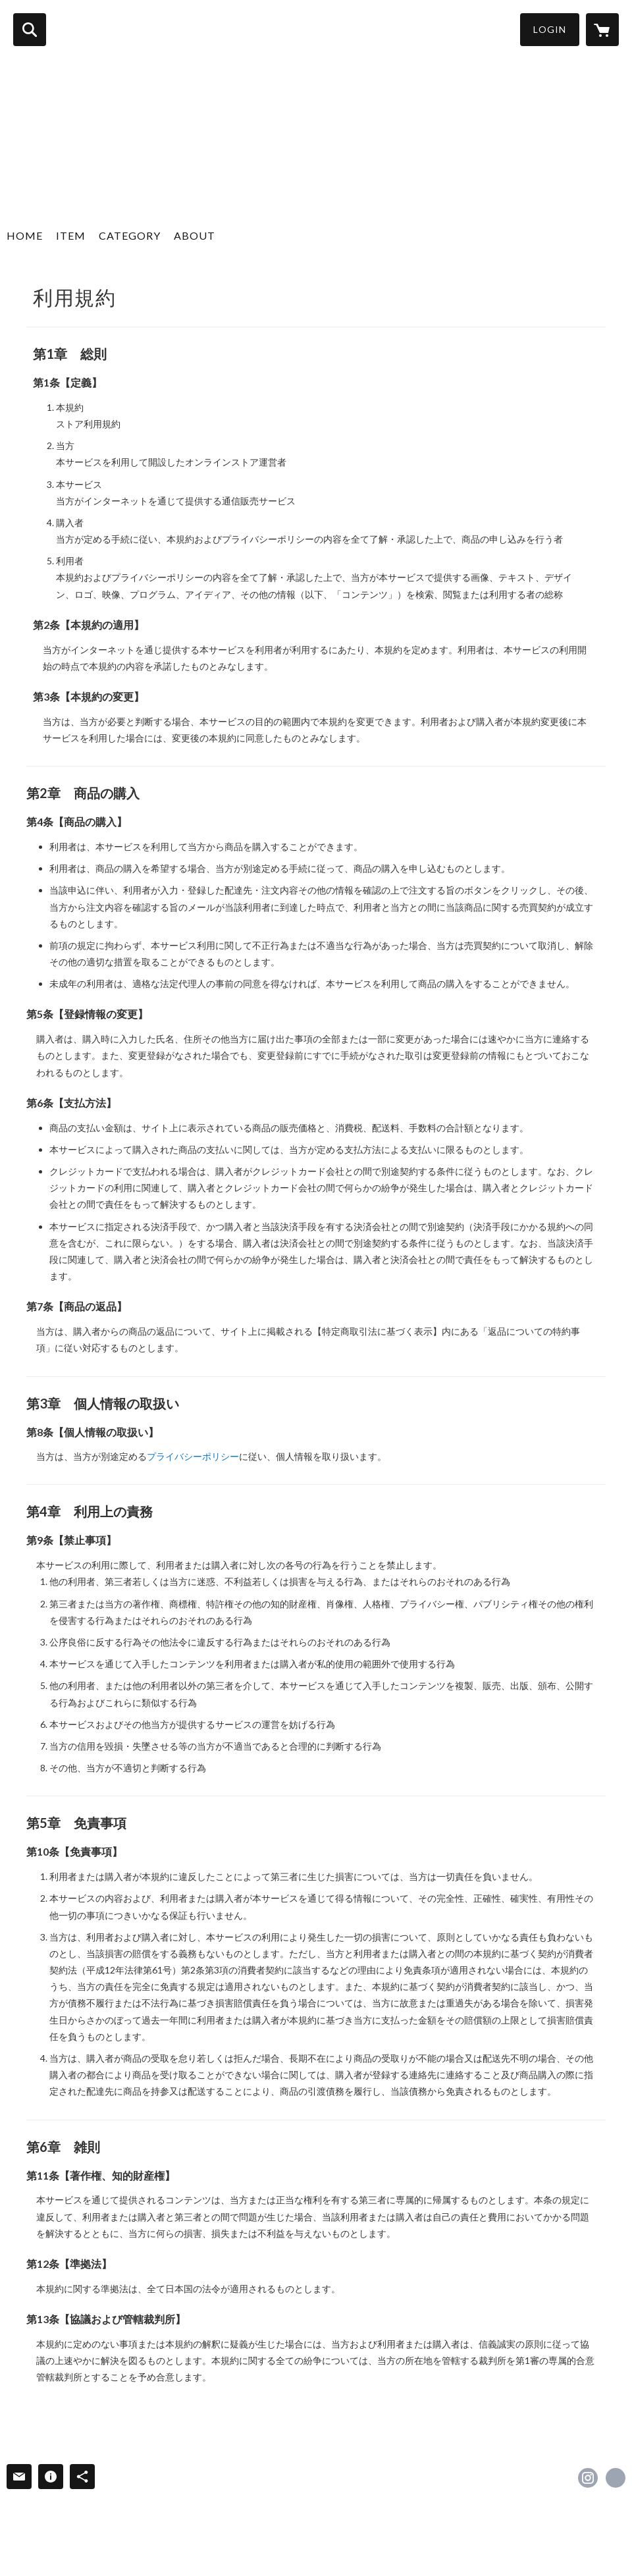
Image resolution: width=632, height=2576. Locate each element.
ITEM (71, 235)
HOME (25, 235)
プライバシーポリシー (193, 1456)
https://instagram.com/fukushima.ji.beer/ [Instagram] (588, 2478)
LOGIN (549, 29)
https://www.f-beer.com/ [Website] (615, 2478)
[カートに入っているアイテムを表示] (602, 29)
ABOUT (194, 235)
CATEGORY (130, 235)
